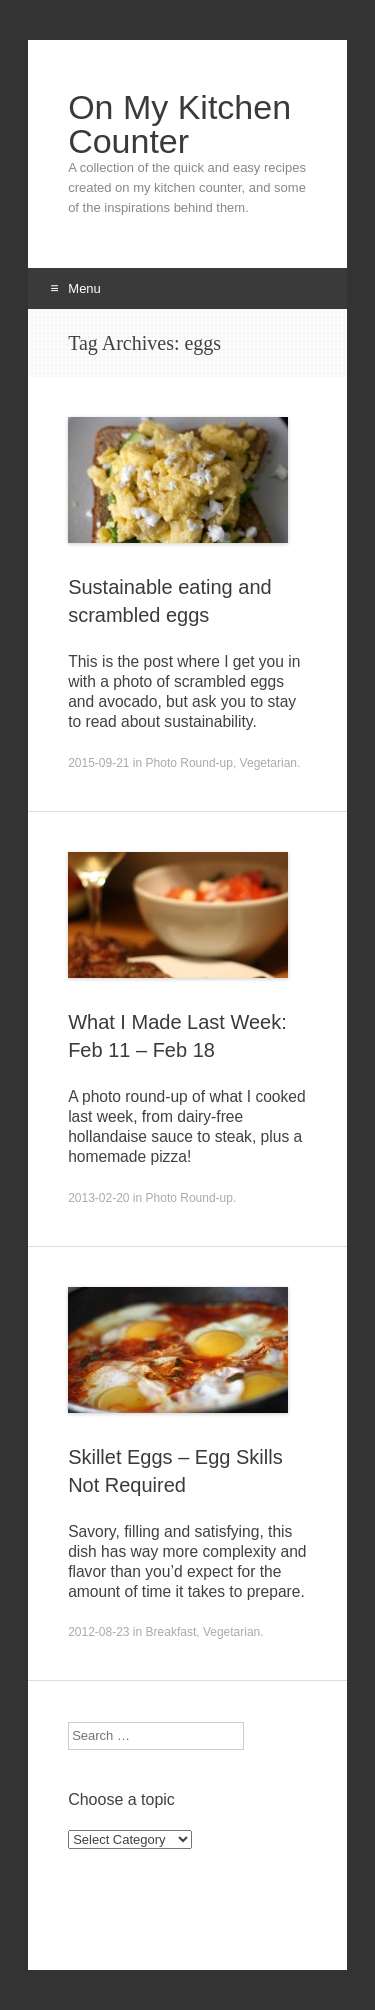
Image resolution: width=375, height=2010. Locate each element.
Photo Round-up (189, 763)
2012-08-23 (98, 1632)
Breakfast (171, 1632)
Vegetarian (268, 763)
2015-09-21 (98, 763)
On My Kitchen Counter (179, 124)
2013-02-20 (98, 1198)
